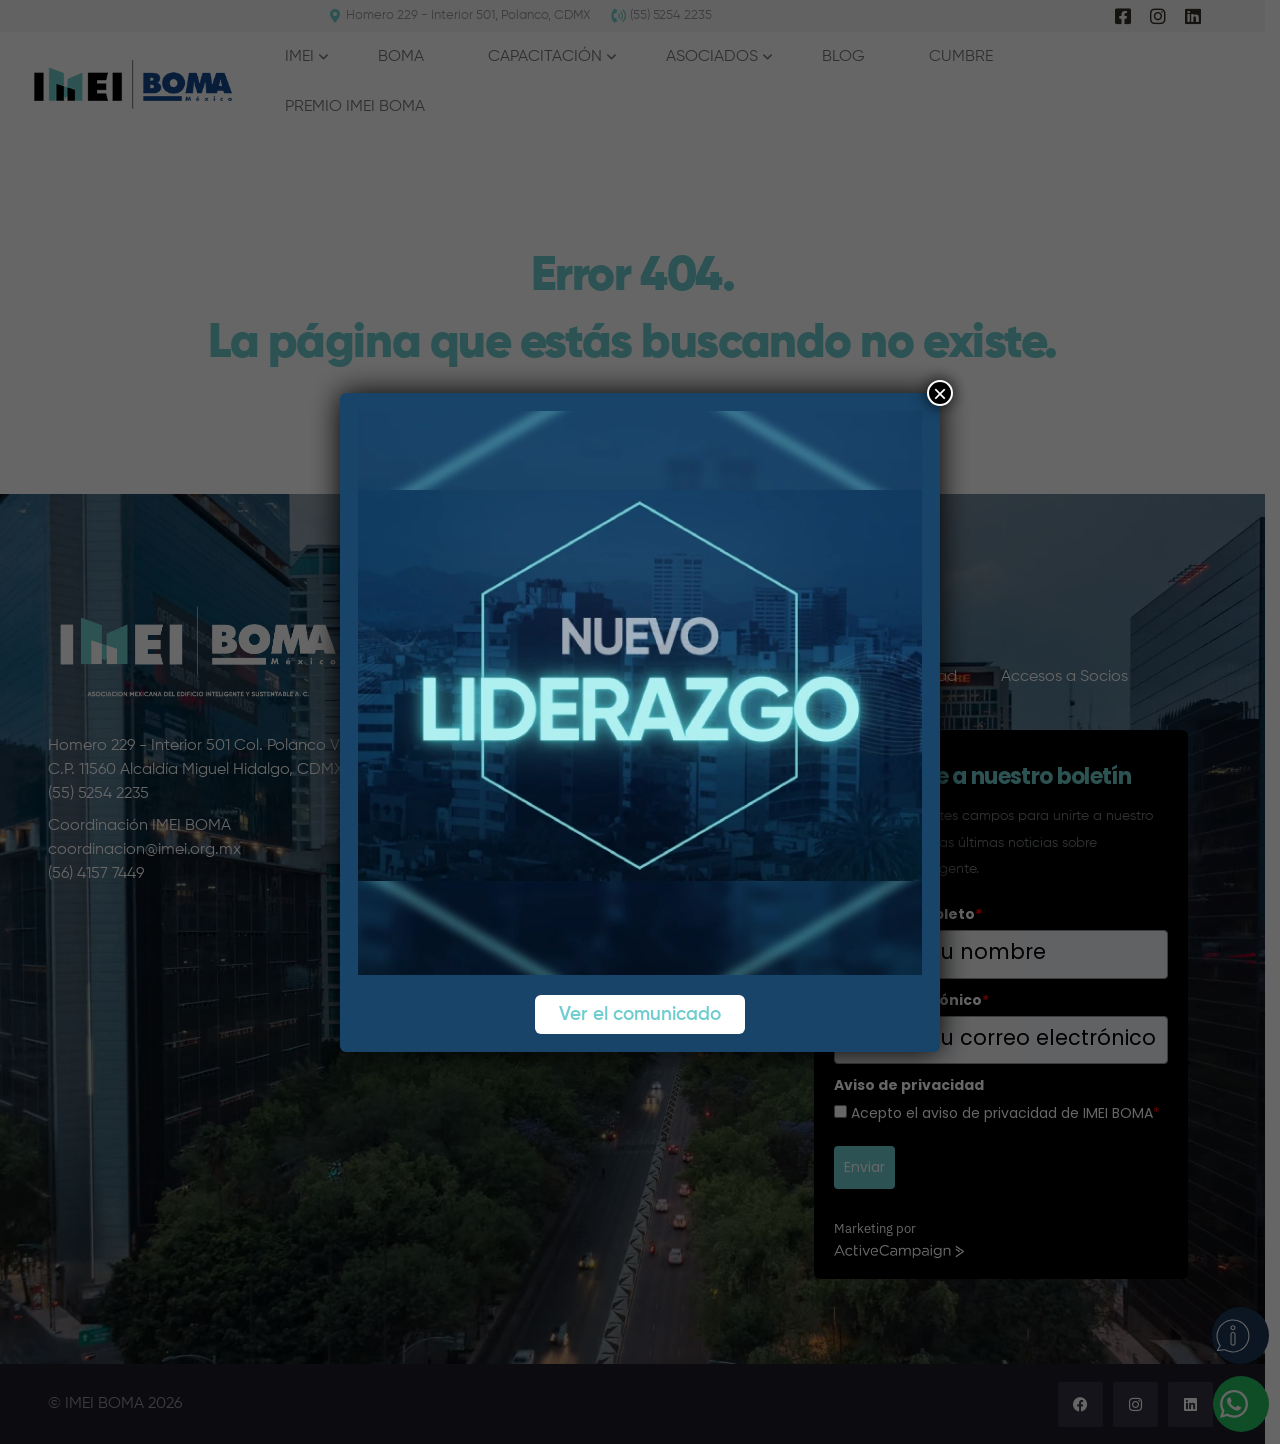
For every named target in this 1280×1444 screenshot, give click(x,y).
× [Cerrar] (940, 393)
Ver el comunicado (640, 1014)
